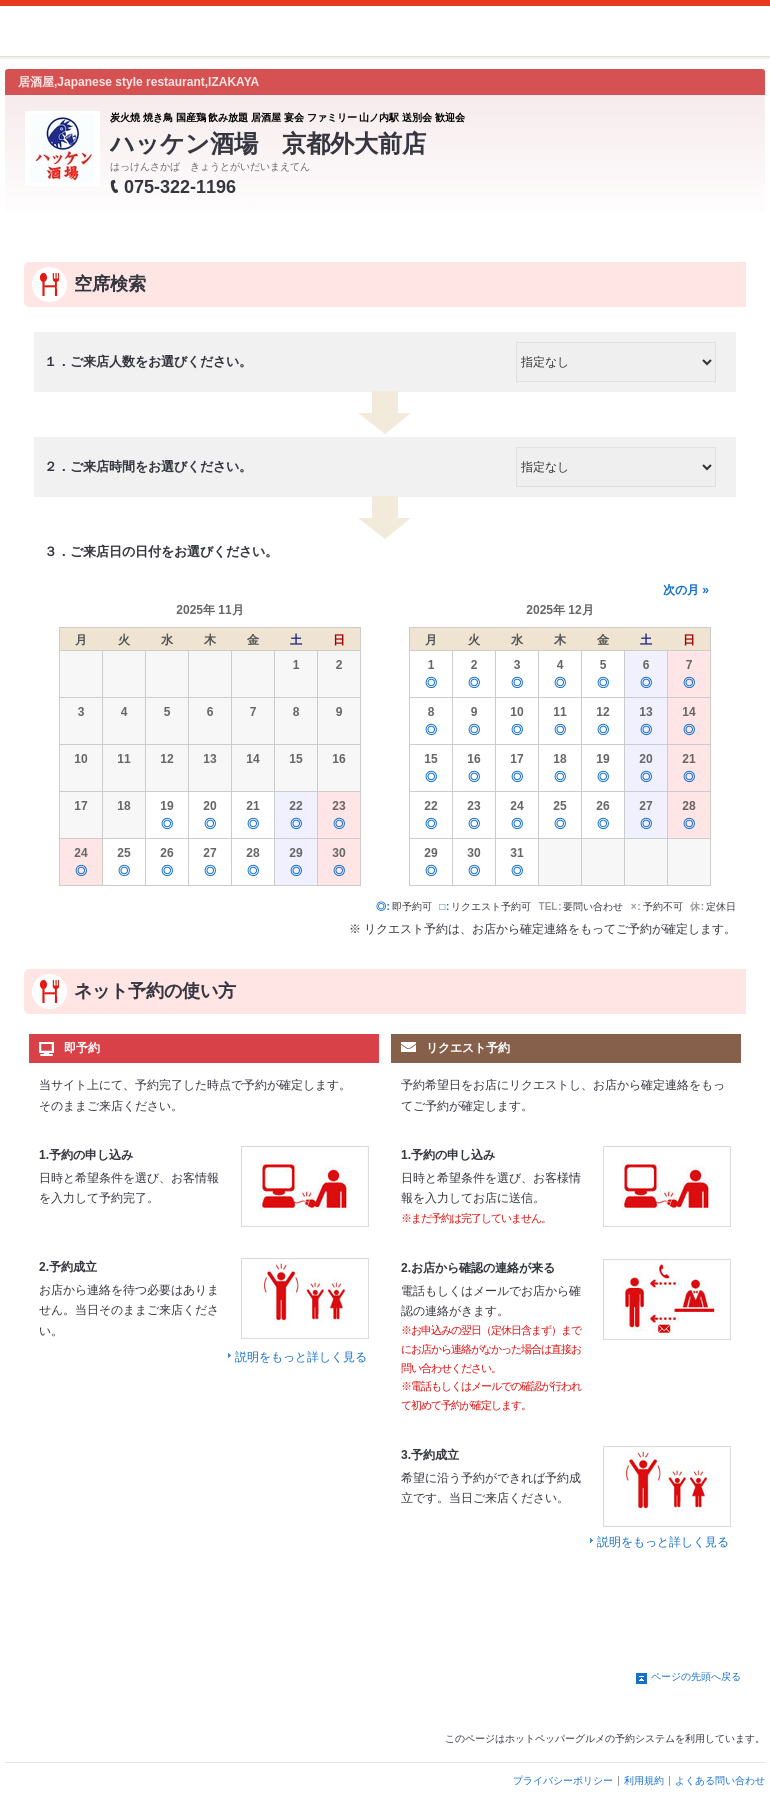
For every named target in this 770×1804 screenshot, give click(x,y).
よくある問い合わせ (720, 1780)
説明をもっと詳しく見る (301, 1357)
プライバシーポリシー (563, 1780)
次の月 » (686, 590)
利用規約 (644, 1780)
